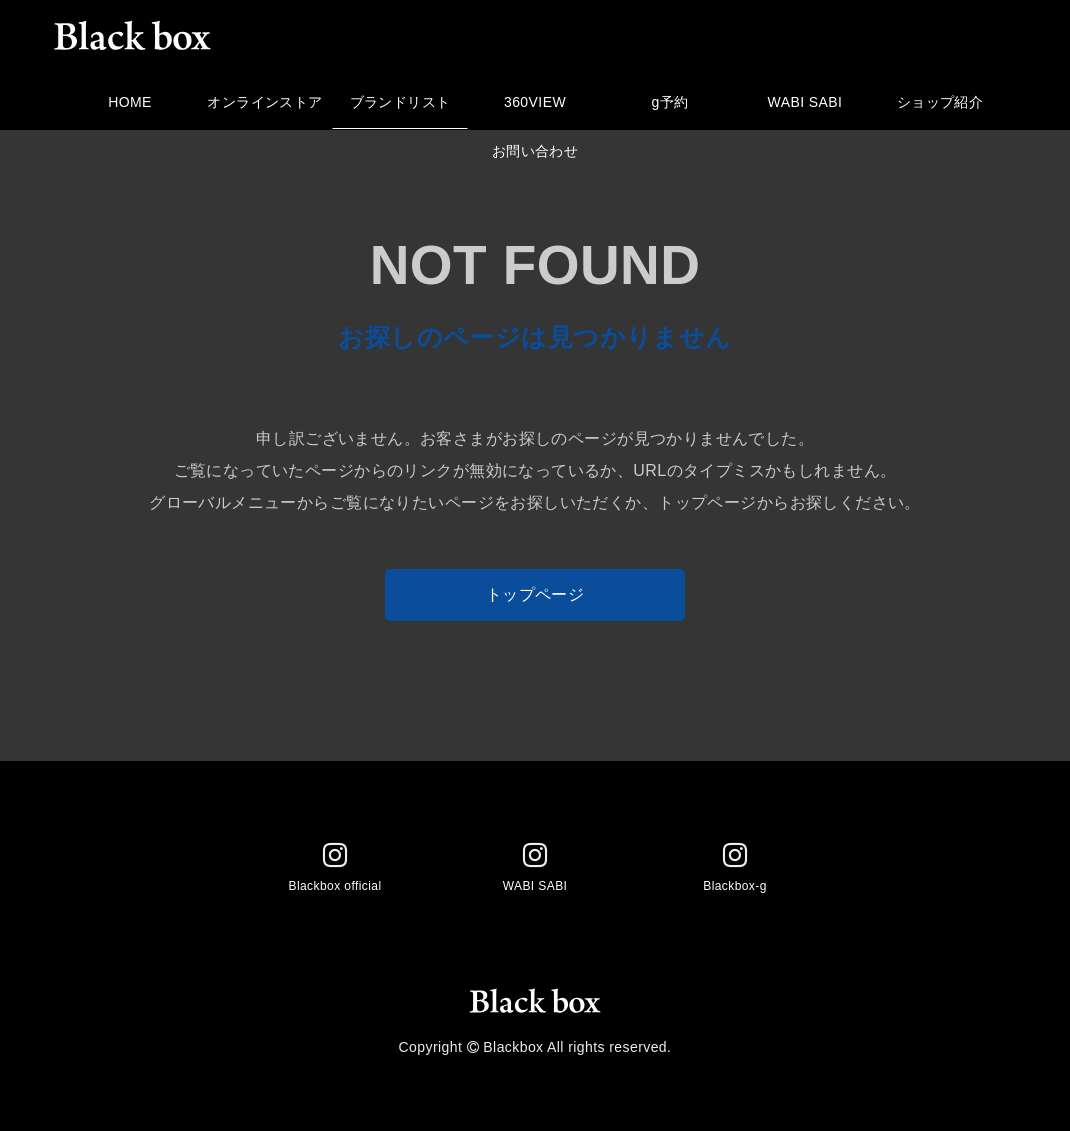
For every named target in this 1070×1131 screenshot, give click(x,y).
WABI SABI (805, 107)
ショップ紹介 (940, 107)
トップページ (535, 594)
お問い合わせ (535, 156)
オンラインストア (265, 107)
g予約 (670, 107)
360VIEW (535, 107)
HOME (130, 107)
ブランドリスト (400, 107)
